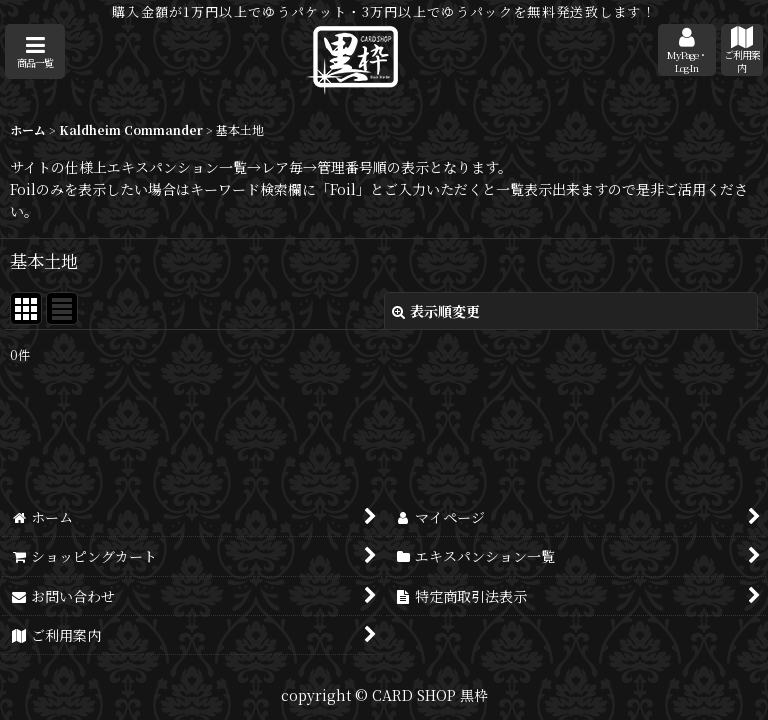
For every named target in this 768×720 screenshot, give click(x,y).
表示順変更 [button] (436, 311)
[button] (35, 51)
